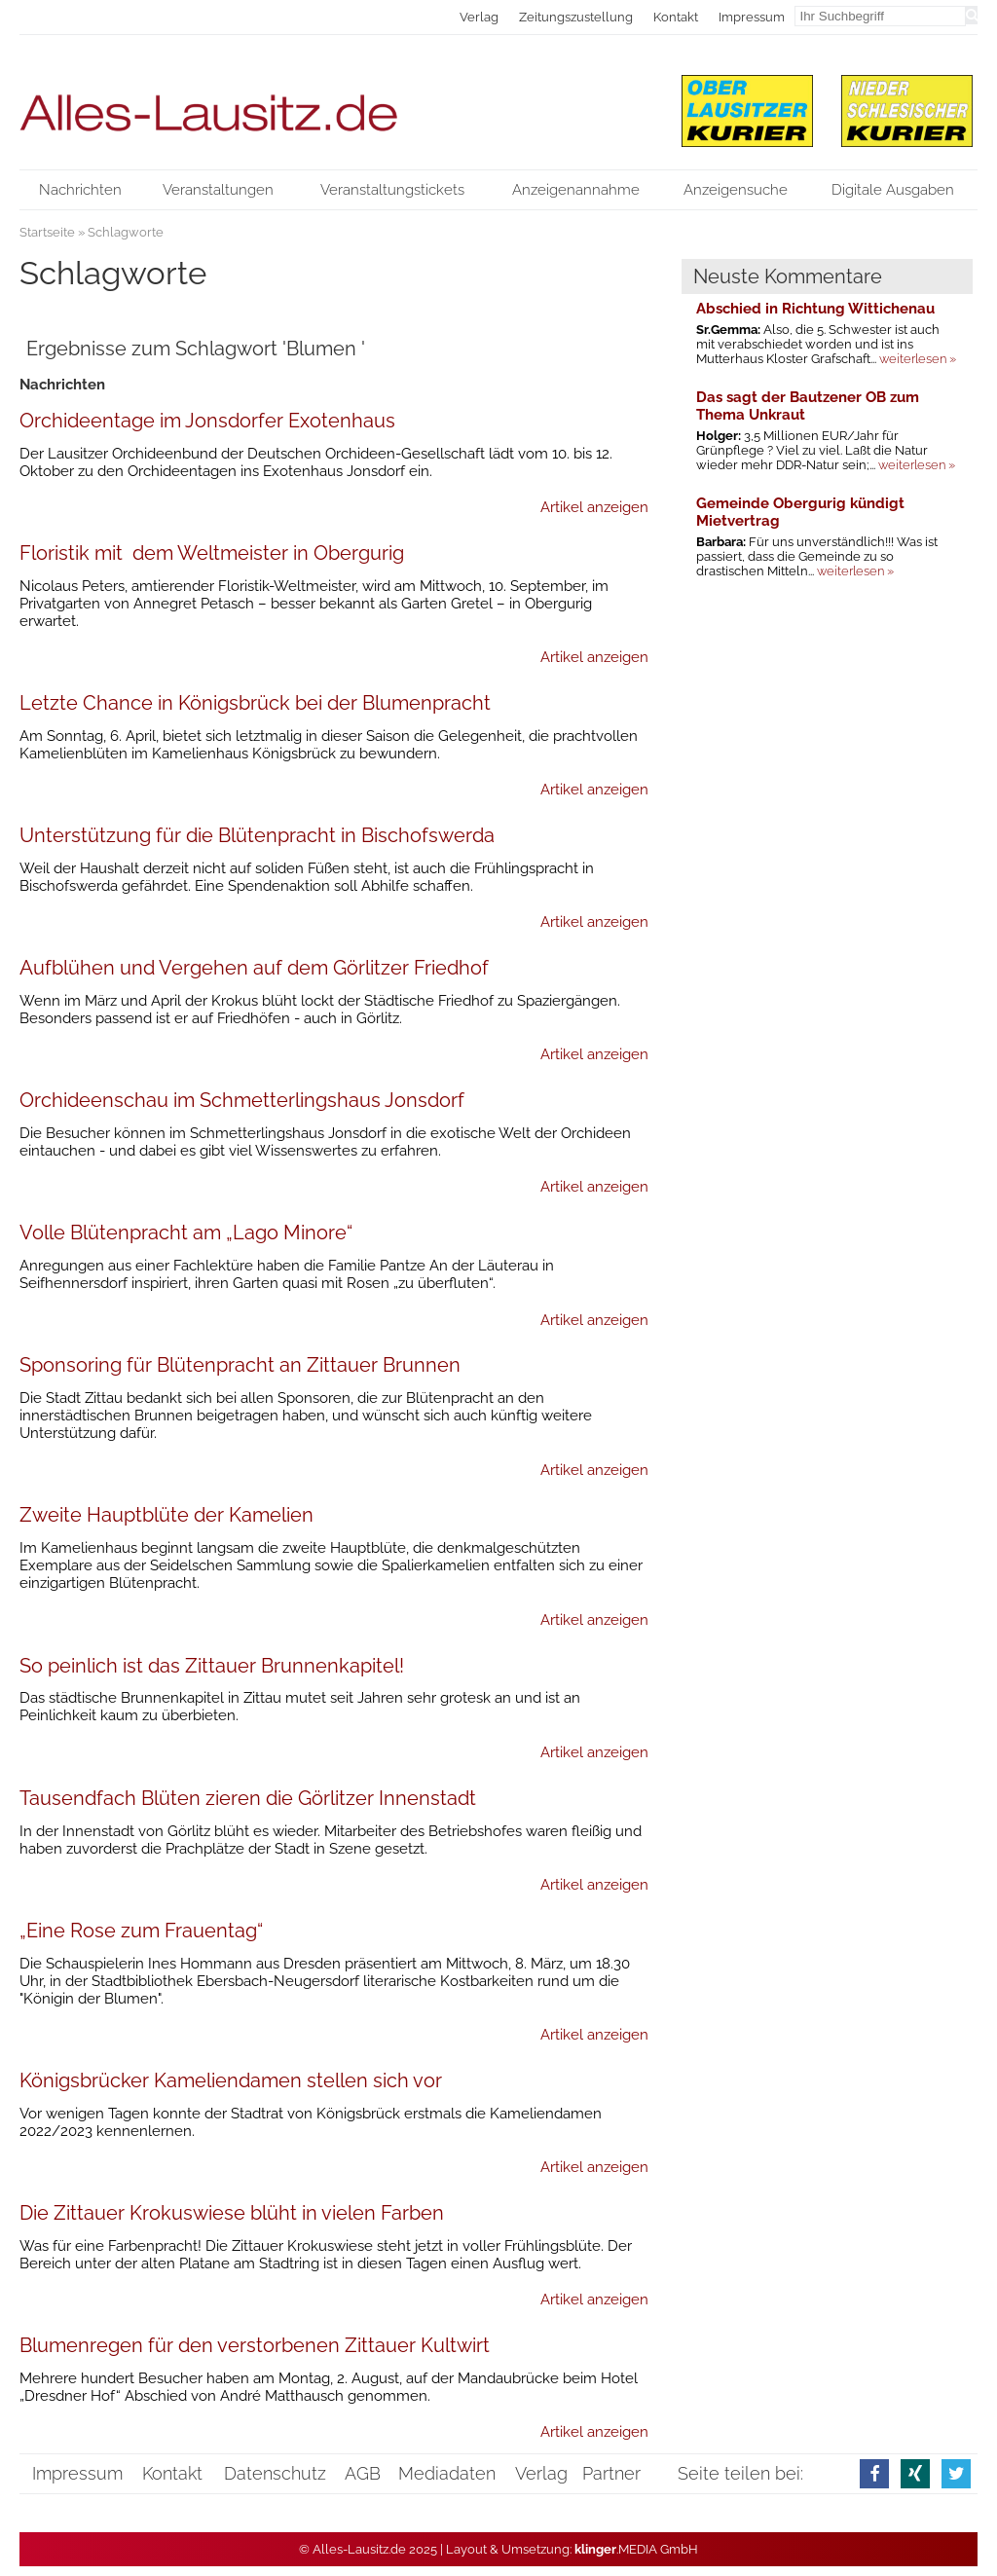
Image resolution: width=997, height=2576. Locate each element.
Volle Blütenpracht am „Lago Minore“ (185, 1232)
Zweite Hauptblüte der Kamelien (166, 1515)
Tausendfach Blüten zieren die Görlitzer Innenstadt (247, 1798)
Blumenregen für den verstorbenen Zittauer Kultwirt (254, 2345)
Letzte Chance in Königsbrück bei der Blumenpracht (255, 703)
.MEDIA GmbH (636, 2549)
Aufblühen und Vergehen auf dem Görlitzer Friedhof (254, 967)
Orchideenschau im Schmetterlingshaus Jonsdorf (241, 1100)
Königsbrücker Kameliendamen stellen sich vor (230, 2080)
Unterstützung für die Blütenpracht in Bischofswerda (257, 835)
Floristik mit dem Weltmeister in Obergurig (211, 553)
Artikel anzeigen (594, 507)
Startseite (47, 232)
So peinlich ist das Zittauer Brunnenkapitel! (211, 1665)
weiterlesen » (917, 358)
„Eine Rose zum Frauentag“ (141, 1930)
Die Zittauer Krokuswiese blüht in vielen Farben (231, 2213)
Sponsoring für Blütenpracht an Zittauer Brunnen (240, 1365)
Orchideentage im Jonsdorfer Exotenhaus (207, 420)
